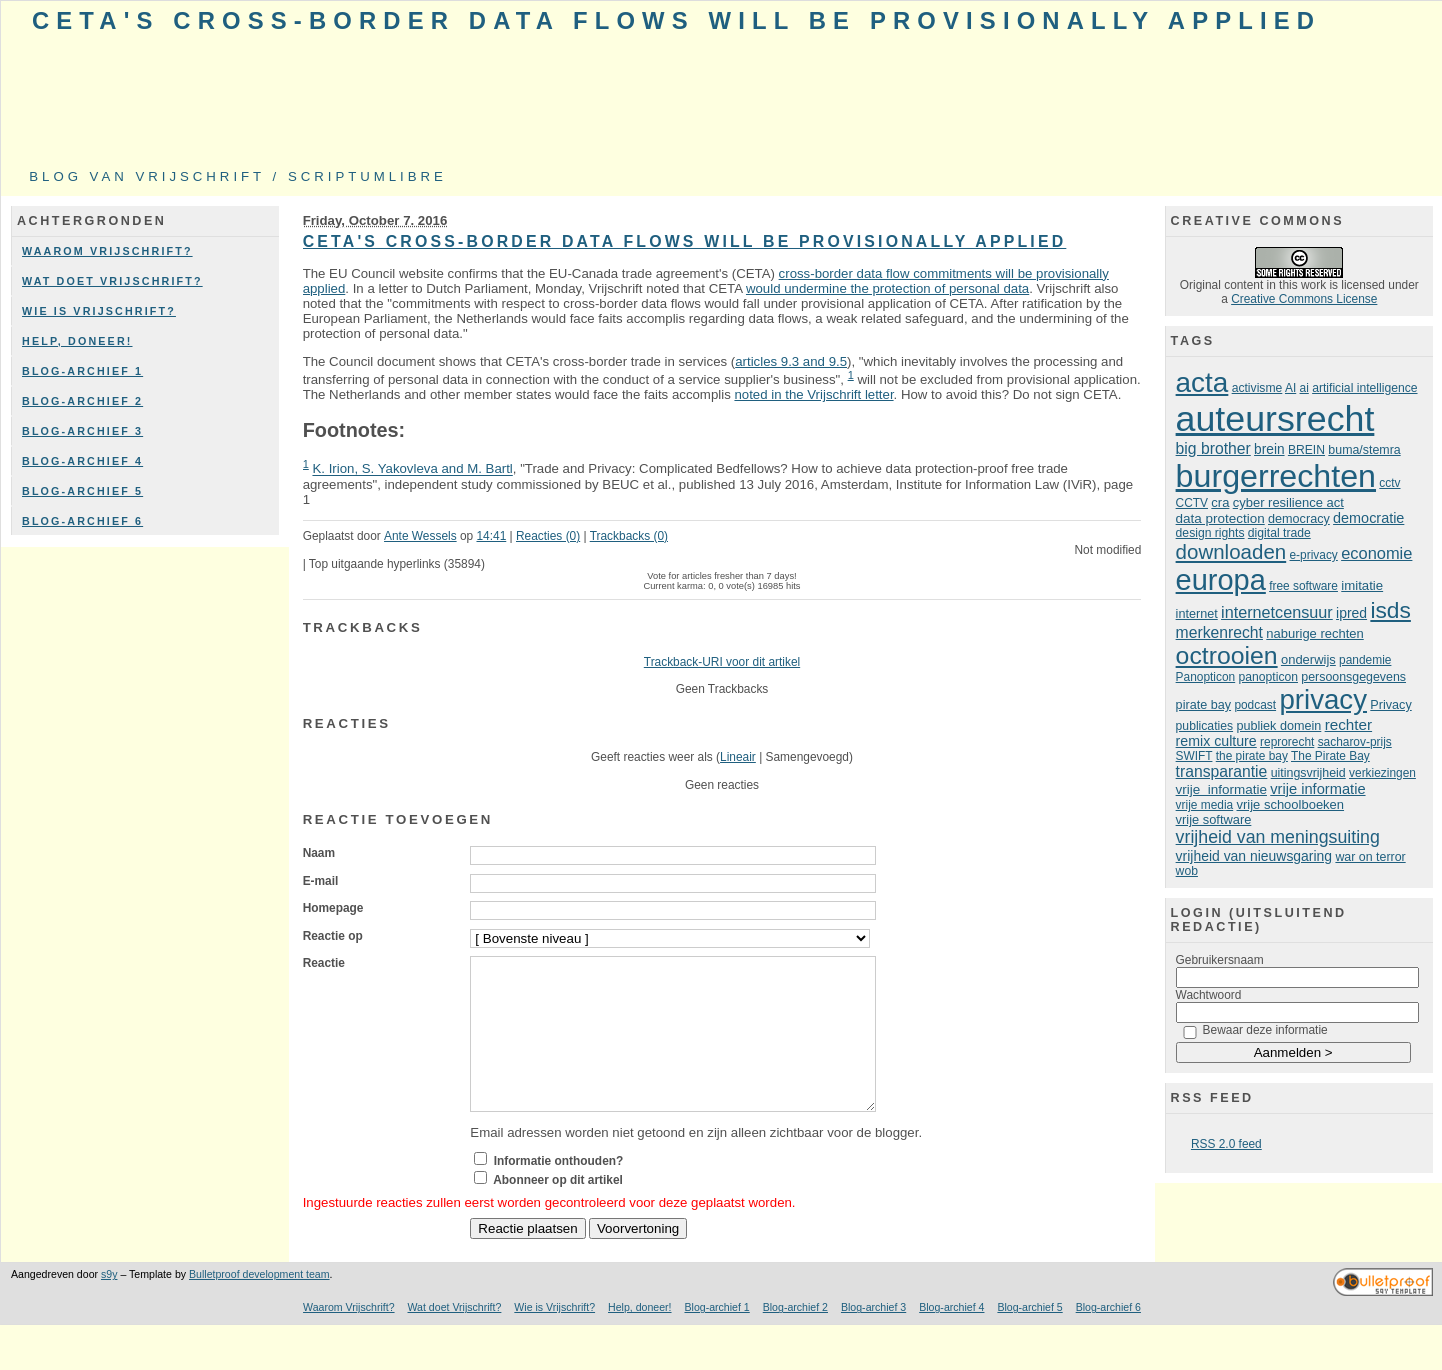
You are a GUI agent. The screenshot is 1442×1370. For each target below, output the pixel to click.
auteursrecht (1275, 419)
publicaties (1204, 726)
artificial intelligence (1364, 388)
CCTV (1192, 503)
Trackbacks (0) (629, 536)
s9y (109, 1304)
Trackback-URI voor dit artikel (722, 662)
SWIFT (1194, 756)
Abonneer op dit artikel (558, 1210)
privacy (1323, 699)
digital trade (1279, 533)
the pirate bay (1252, 756)
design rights (1210, 533)
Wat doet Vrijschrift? (112, 281)
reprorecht (1287, 742)
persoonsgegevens (1353, 677)
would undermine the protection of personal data (887, 288)
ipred (1351, 613)
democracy (1299, 519)
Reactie (324, 963)
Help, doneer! (77, 341)
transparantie (1222, 771)
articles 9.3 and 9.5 (791, 361)
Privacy (1390, 705)
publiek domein (1278, 726)
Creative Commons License (1304, 299)
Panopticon (1206, 677)
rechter (1348, 724)
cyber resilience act (1288, 502)
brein (1269, 449)
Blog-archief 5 (82, 491)
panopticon (1268, 677)
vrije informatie (1221, 789)
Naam (319, 853)
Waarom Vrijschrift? (107, 251)
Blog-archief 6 (82, 521)
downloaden (1231, 551)
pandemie (1365, 660)
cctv (1389, 483)
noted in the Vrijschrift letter (813, 394)
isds (1390, 610)
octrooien (1227, 655)
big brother (1213, 448)
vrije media (1205, 805)
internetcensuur (1277, 612)
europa (1221, 580)
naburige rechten (1314, 633)
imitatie (1362, 585)
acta (1202, 382)
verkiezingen (1382, 773)
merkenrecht (1219, 632)
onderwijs (1308, 659)
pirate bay (1203, 705)
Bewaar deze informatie (1265, 1030)
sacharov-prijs (1355, 742)
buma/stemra (1364, 450)
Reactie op (333, 936)
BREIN (1306, 450)
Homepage (333, 908)
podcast (1255, 705)
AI (1290, 388)
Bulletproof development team (259, 1304)
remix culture (1216, 741)
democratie (1368, 518)
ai (1304, 388)
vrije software (1214, 819)
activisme (1257, 388)
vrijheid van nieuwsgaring (1254, 856)
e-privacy (1314, 555)
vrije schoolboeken (1291, 804)
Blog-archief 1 (82, 371)
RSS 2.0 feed (1226, 1144)
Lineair (738, 757)
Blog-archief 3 (82, 431)
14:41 (491, 536)
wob (1187, 871)
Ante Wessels (420, 536)
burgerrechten (1276, 476)
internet (1197, 614)
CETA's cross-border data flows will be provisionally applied (676, 20)
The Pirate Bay (1330, 756)
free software (1303, 586)
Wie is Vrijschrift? (99, 311)
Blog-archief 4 (82, 461)
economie (1376, 553)
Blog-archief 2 (82, 401)
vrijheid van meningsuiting (1278, 837)
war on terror (1370, 857)
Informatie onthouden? (559, 1191)
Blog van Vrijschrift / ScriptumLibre (238, 176)
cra (1220, 502)
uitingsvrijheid (1308, 773)
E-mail (321, 881)
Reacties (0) (548, 536)
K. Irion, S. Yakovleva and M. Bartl (412, 469)
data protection (1220, 518)
